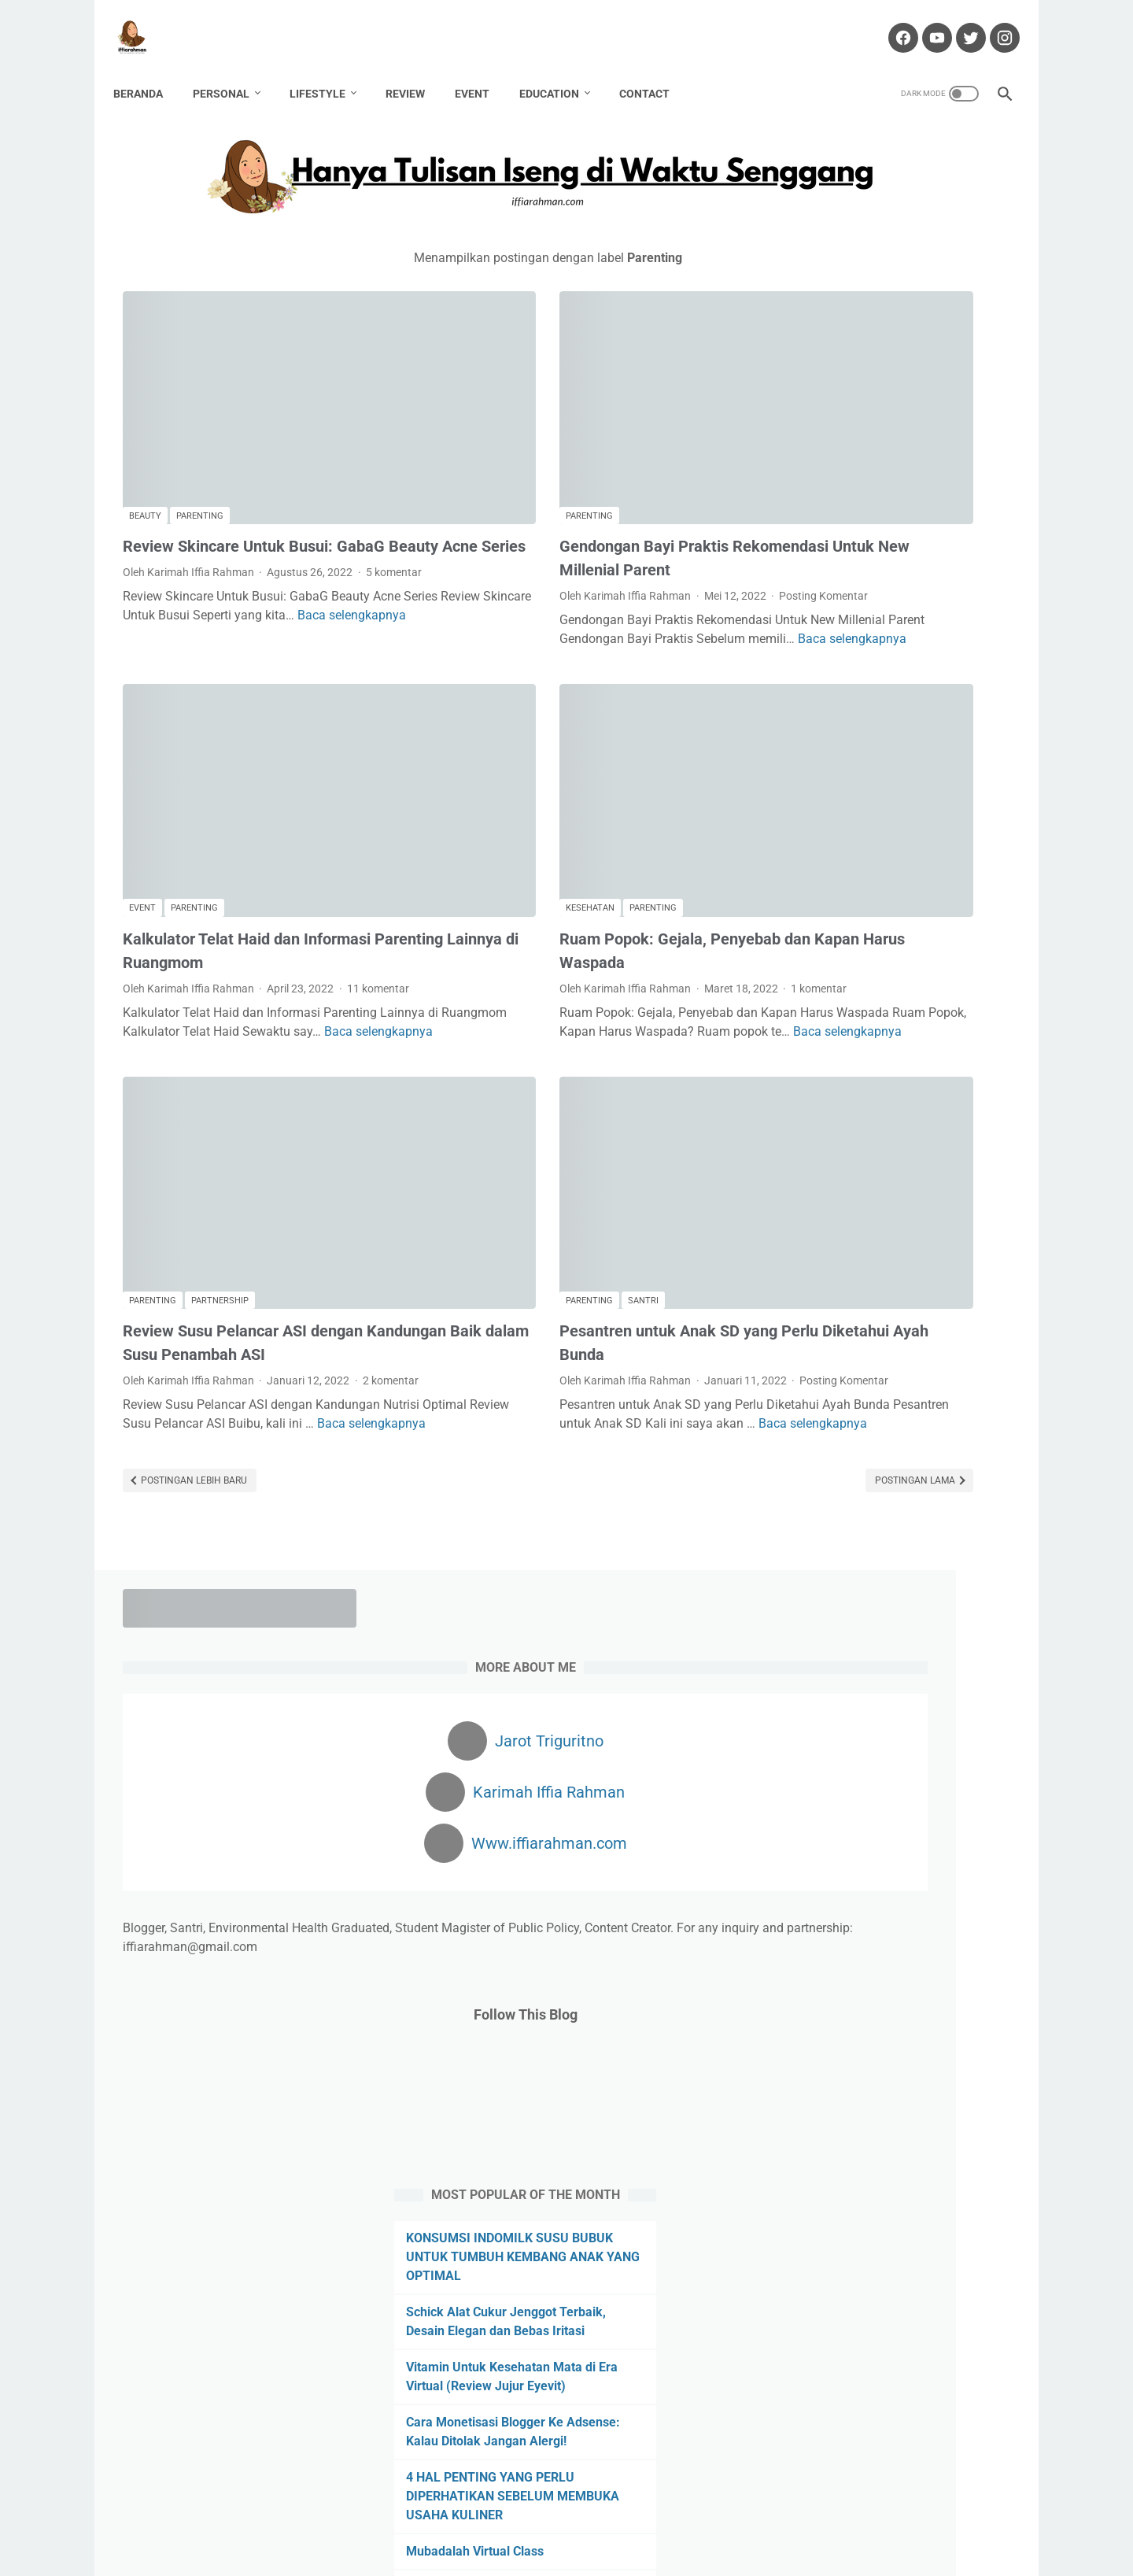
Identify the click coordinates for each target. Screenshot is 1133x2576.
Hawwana (807, 1611)
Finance (900, 1553)
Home (345, 2519)
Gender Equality (820, 1582)
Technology (903, 1756)
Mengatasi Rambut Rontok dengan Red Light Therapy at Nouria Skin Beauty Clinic (884, 1252)
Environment (870, 1523)
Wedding (803, 1786)
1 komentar (460, 869)
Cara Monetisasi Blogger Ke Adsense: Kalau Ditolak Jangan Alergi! (874, 1013)
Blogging (905, 1494)
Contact (654, 70)
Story (843, 1756)
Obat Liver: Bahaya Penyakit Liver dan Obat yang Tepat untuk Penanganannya (882, 1326)
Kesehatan (462, 773)
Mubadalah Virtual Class (855, 1142)
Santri (515, 1129)
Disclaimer (501, 2519)
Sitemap (783, 2519)
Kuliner (871, 1640)
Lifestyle (327, 70)
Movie (974, 1640)
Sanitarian (939, 1727)
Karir (931, 1611)
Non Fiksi (804, 1669)
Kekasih (981, 1611)
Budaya (801, 1523)
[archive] (826, 1873)
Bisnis (850, 1494)
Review (414, 70)
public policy (812, 1727)
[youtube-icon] (926, 23)
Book (958, 1494)
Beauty (145, 417)
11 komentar (154, 869)
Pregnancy (943, 1698)
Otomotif (868, 1669)
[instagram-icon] (993, 23)
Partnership (220, 1129)
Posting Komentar (476, 514)
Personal (230, 70)
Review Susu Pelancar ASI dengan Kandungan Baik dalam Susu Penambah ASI (263, 1184)
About (390, 2519)
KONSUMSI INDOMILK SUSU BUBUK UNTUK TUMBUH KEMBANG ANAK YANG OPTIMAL (889, 829)
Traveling (972, 1756)
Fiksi (851, 1553)
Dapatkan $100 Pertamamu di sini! (887, 2152)
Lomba (923, 1640)
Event (481, 70)
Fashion (801, 1553)
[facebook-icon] (892, 23)
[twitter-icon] (959, 23)
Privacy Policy (713, 2519)
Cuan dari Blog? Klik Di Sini (865, 2080)
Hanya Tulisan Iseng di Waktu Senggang (592, 2551)
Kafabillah (876, 1611)
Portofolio (639, 2519)
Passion (878, 1698)
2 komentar (151, 1250)
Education (559, 70)
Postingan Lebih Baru (192, 1368)
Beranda (147, 70)
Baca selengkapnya (209, 575)
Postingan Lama (660, 1368)
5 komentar (151, 514)
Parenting (199, 417)
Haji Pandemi (910, 1582)
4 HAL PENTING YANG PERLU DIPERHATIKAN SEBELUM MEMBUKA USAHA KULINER (870, 1087)
